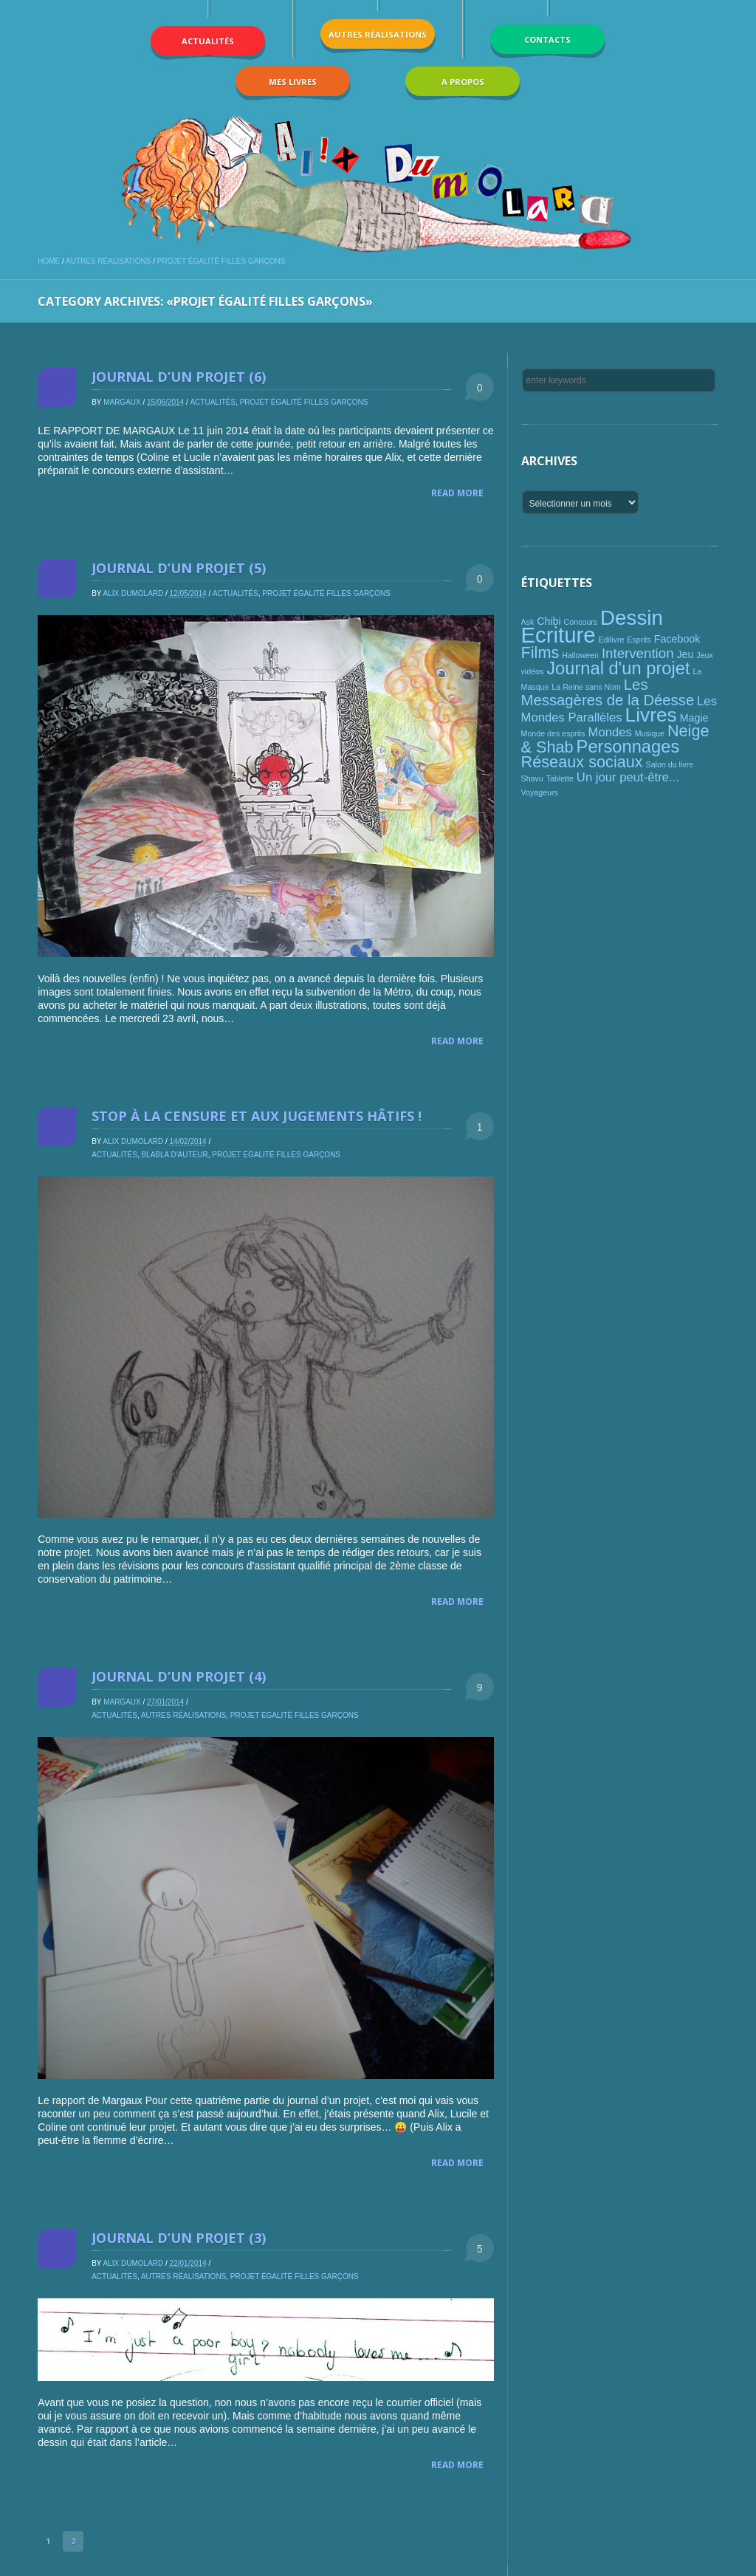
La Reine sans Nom (586, 686)
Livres (651, 715)
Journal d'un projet (618, 668)
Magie (694, 718)
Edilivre (611, 639)
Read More (457, 493)
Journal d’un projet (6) (179, 377)
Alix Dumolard (133, 593)
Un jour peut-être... (628, 777)
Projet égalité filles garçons (221, 261)
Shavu (532, 778)
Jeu (684, 654)
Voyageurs (539, 792)
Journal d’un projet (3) (179, 2238)
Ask (528, 621)
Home (49, 261)
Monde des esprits (553, 733)
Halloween (580, 655)
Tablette (560, 778)
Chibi (549, 621)
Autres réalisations (108, 261)
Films (540, 652)
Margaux (122, 402)
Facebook (677, 639)
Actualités (213, 402)
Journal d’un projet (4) (179, 1676)
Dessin (631, 617)
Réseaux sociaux (582, 762)
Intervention (638, 653)
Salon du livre (670, 764)
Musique (649, 733)
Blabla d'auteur (174, 1155)
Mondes (610, 732)
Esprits (639, 639)
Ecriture (558, 635)
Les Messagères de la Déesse (608, 692)
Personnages (628, 746)
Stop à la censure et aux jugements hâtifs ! (257, 1116)
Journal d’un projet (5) (179, 568)
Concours (581, 621)
